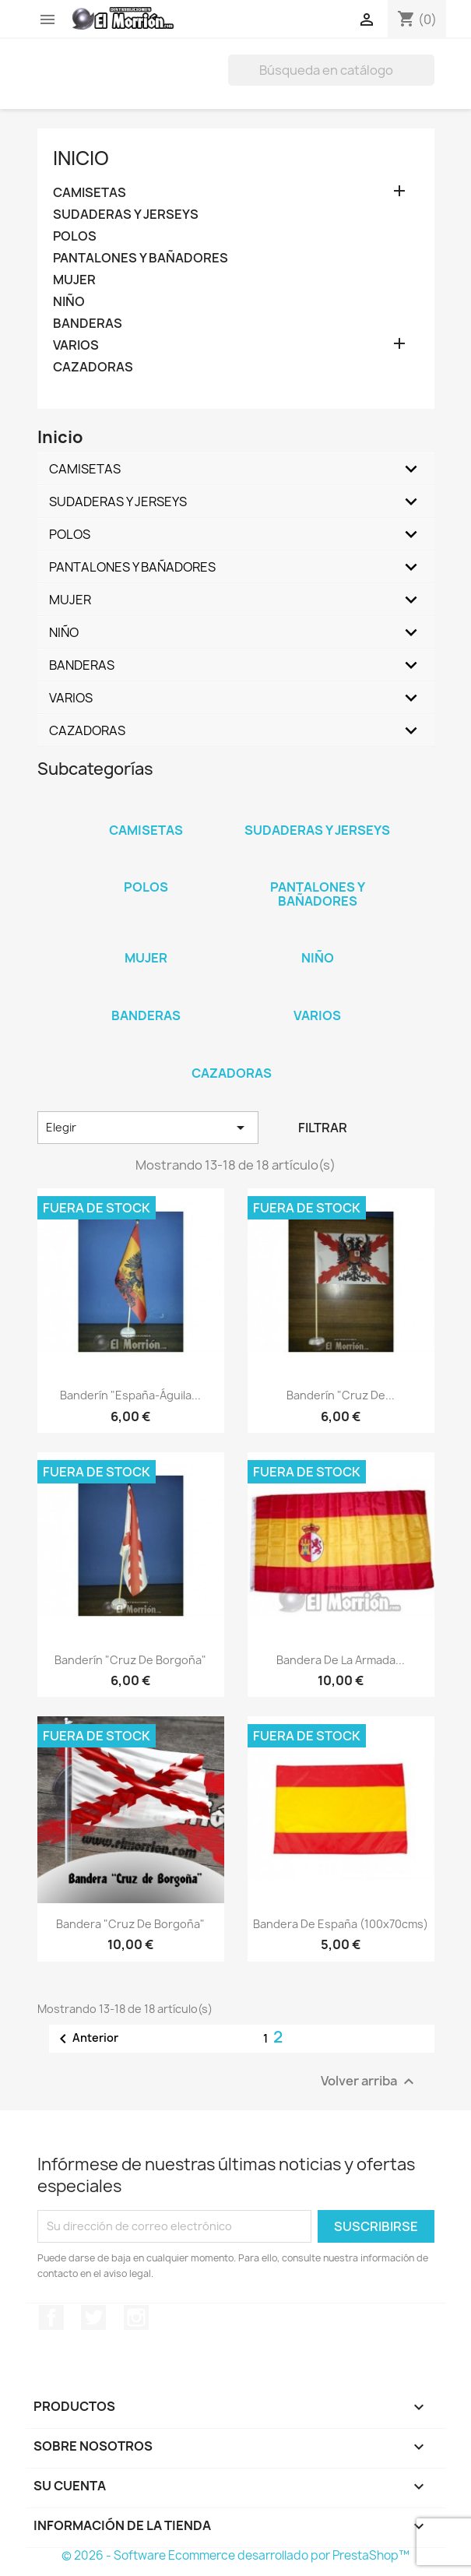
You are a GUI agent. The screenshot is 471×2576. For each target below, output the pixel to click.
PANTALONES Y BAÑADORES (140, 258)
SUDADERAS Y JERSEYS (126, 214)
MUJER (74, 280)
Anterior (86, 2038)
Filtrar (322, 1127)
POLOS (75, 236)
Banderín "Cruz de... (340, 1395)
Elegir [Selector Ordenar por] (148, 1127)
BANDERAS (87, 323)
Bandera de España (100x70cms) (340, 1923)
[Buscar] (331, 70)
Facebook (51, 2317)
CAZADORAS (93, 367)
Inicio (81, 158)
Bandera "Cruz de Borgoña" (130, 1923)
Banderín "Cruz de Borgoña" (130, 1659)
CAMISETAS (89, 193)
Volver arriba (369, 2081)
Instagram (136, 2317)
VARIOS (76, 345)
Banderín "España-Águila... (130, 1395)
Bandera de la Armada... (340, 1659)
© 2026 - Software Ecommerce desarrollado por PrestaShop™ (235, 2555)
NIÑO (69, 302)
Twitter (93, 2317)
